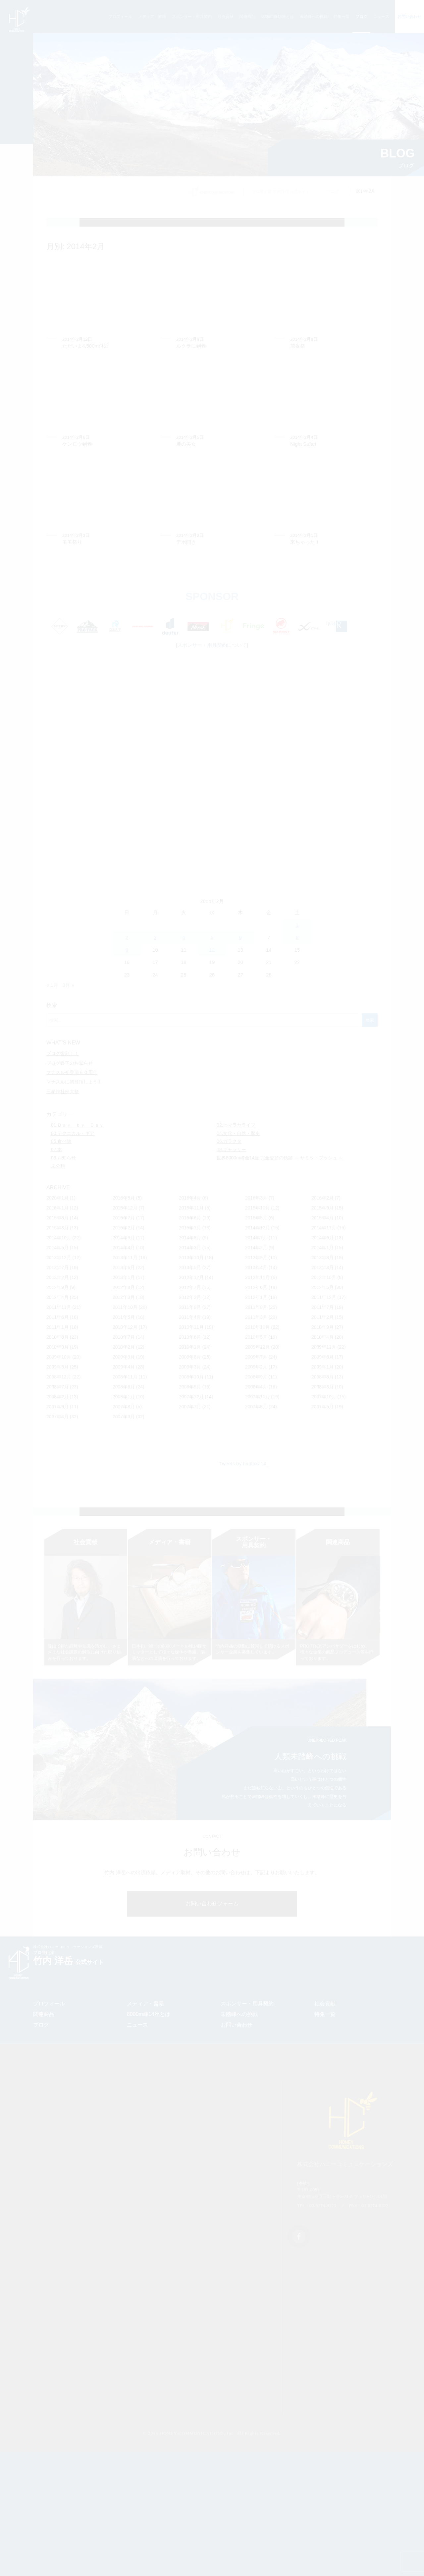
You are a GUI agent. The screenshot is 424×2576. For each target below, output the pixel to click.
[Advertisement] (212, 811)
